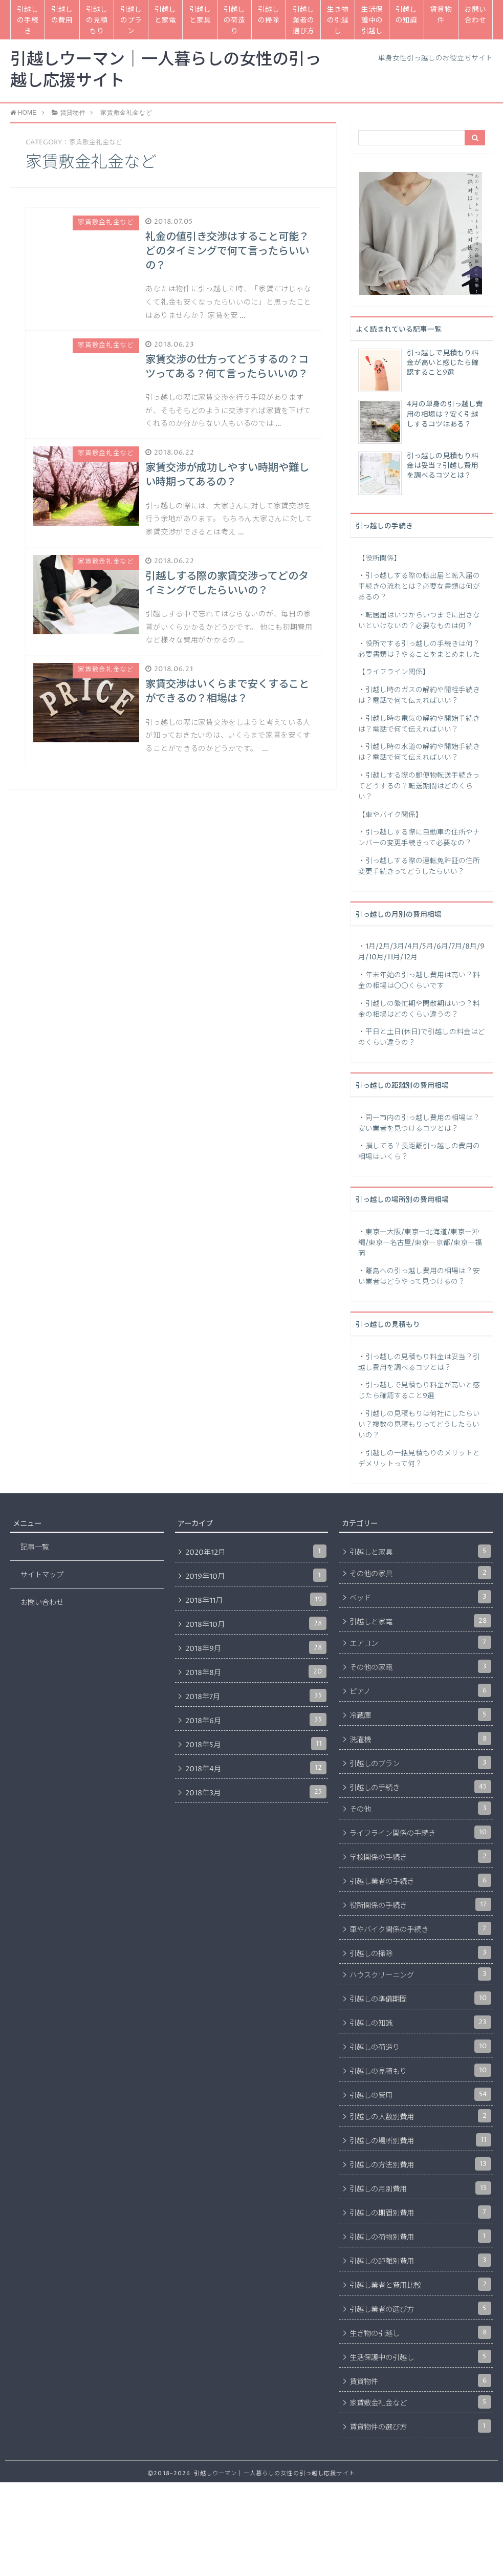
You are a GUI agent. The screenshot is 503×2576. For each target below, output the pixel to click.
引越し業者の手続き (420, 1880)
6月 (442, 946)
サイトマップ (41, 1575)
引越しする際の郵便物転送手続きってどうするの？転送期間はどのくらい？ (418, 786)
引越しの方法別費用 (420, 2164)
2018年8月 (256, 1671)
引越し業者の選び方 (303, 20)
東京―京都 (432, 1243)
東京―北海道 (425, 1232)
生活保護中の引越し (372, 20)
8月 (471, 946)
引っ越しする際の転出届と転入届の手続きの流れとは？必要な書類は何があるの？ (419, 586)
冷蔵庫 (420, 1714)
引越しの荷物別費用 (420, 2236)
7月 (456, 946)
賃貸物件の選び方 (420, 2426)
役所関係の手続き (420, 1904)
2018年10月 (256, 1623)
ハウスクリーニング (420, 1974)
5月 (427, 946)
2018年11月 (256, 1599)
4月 (413, 946)
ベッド (420, 1596)
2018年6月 (256, 1719)
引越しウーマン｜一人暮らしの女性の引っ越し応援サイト (165, 71)
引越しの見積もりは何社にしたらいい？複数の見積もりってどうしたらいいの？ (419, 1424)
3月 (398, 946)
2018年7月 (256, 1695)
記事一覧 (34, 1547)
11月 (393, 957)
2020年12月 (256, 1551)
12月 (410, 957)
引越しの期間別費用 (420, 2212)
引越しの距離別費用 (420, 2260)
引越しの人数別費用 (420, 2115)
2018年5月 (256, 1743)
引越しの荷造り (234, 20)
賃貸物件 (441, 15)
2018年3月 (256, 1791)
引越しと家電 (165, 15)
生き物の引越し (337, 20)
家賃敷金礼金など (420, 2402)
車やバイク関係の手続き (420, 1928)
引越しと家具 (200, 15)
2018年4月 (256, 1767)
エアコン (420, 1642)
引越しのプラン (131, 20)
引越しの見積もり (96, 20)
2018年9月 (256, 1647)
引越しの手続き (27, 20)
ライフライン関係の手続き (420, 1832)
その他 (420, 1808)
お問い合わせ (475, 15)
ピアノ (420, 1690)
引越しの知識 (406, 15)
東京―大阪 (383, 1232)
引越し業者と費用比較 (420, 2284)
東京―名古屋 (389, 1243)
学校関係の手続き (420, 1856)
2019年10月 (256, 1575)
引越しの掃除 (268, 15)
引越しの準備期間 (420, 1998)
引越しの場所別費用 (420, 2139)
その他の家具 (420, 1572)
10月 (376, 957)
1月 (370, 946)
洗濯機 (420, 1738)
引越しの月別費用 (420, 2188)
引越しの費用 (62, 15)
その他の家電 (420, 1666)
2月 (384, 946)
